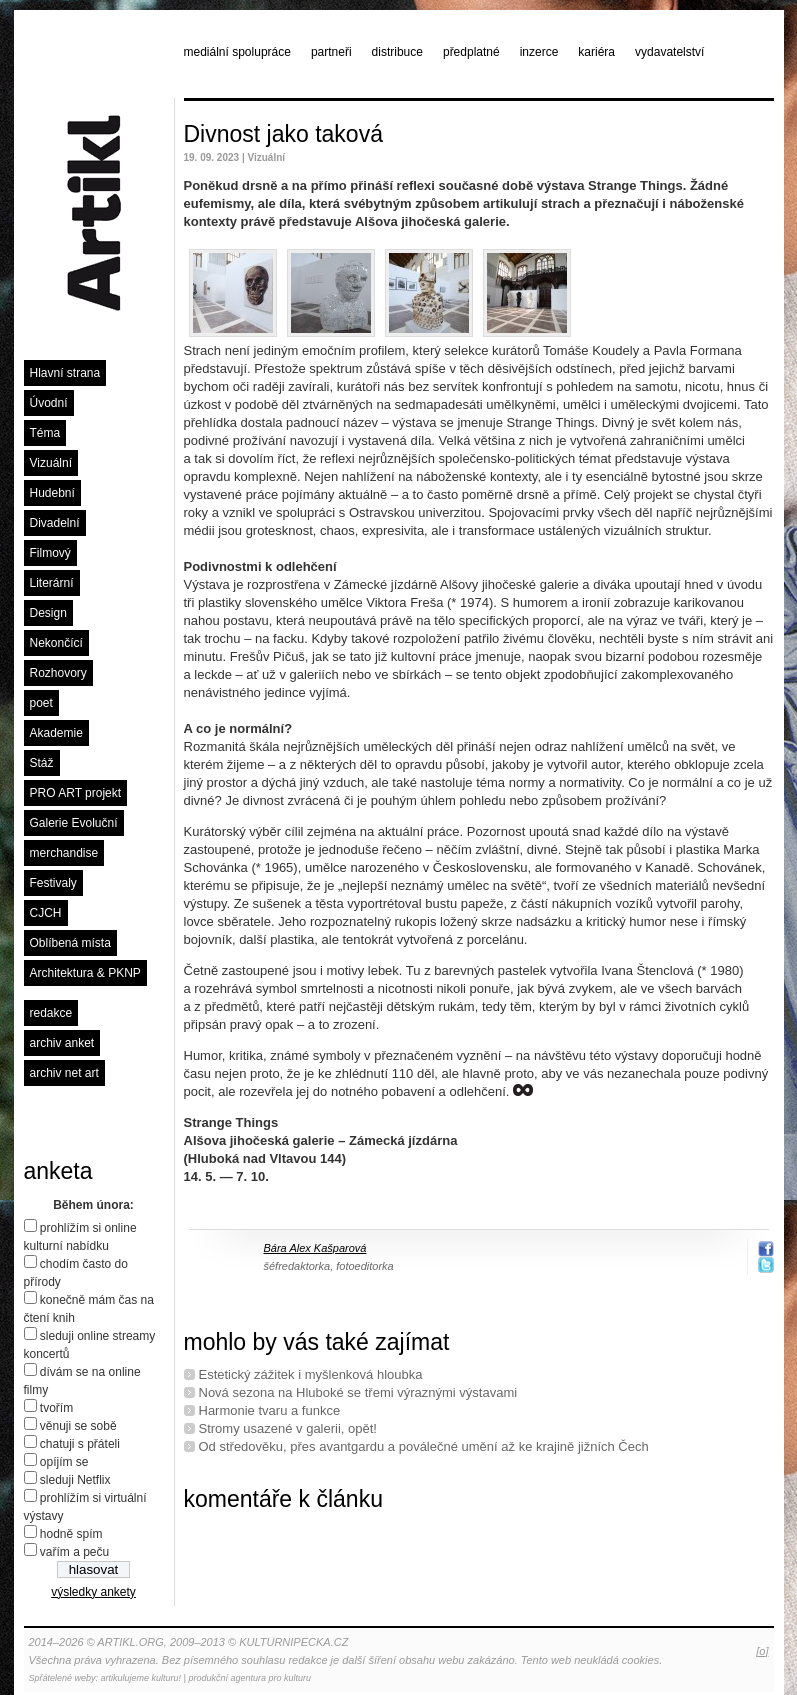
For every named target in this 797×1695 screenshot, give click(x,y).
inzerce (539, 52)
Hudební (52, 493)
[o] (762, 1651)
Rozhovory (58, 673)
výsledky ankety (93, 1592)
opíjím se (64, 1462)
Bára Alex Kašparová (315, 1248)
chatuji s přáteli (80, 1444)
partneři (331, 52)
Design (48, 613)
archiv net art (64, 1073)
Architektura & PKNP (85, 973)
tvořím (56, 1408)
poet (41, 703)
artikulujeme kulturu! (141, 1678)
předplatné (471, 52)
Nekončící (56, 643)
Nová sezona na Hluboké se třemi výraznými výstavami (358, 1392)
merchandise (64, 853)
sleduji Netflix (75, 1480)
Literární (52, 583)
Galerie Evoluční (74, 823)
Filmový (50, 553)
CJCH (46, 913)
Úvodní (49, 403)
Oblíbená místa (70, 943)
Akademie (56, 733)
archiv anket (62, 1043)
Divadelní (55, 523)
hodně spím (71, 1534)
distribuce (397, 52)
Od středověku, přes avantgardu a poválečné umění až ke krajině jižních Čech (424, 1446)
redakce (51, 1013)
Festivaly (53, 883)
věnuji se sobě (78, 1426)
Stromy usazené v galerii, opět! (288, 1428)
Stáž (42, 763)
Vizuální (51, 463)
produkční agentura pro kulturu (249, 1678)
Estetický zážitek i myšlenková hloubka (311, 1374)
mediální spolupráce (237, 52)
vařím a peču (74, 1552)
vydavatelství (669, 52)
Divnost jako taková (283, 134)
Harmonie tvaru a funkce (270, 1410)
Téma (45, 433)
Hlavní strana (65, 373)
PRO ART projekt (76, 793)
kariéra (596, 52)
